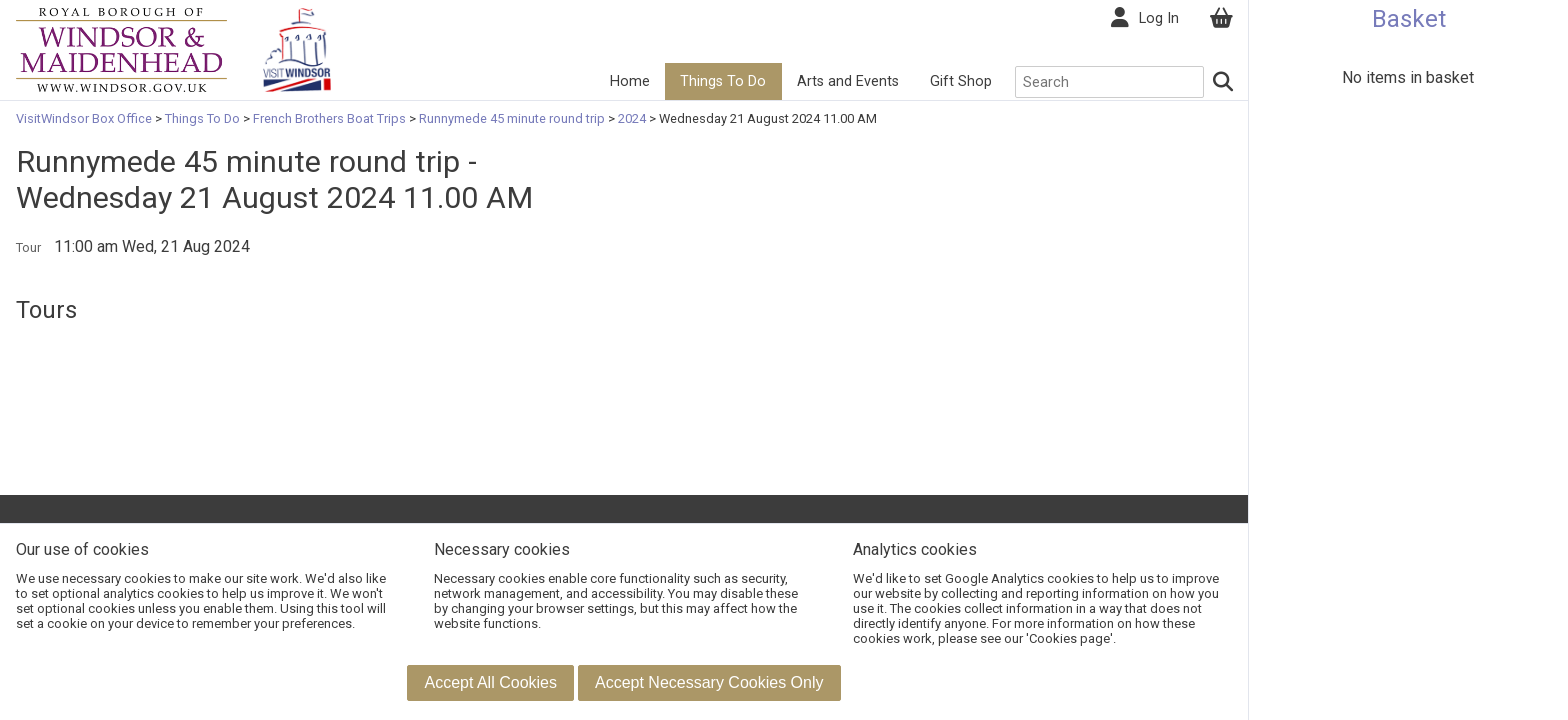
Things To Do (723, 81)
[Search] (1224, 82)
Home (630, 81)
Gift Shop (961, 81)
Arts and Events (848, 81)
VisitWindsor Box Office (85, 118)
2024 (632, 118)
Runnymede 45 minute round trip (512, 118)
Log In (1159, 18)
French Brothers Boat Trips (329, 118)
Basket (1409, 19)
